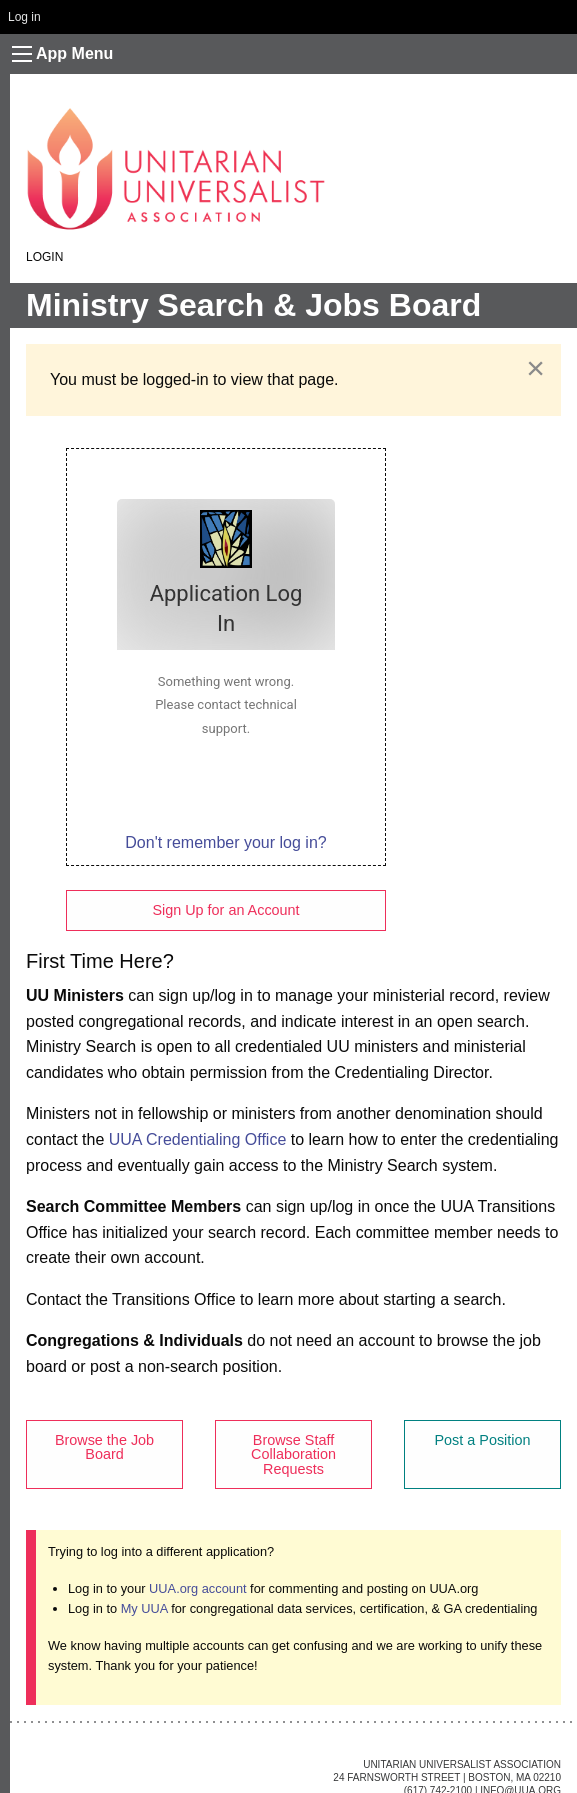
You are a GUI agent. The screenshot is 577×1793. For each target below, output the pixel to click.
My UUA (144, 1608)
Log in (24, 17)
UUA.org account (197, 1588)
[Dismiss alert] (535, 368)
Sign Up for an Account (225, 910)
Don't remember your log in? (225, 842)
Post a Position (483, 1440)
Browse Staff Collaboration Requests (293, 1454)
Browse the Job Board (104, 1447)
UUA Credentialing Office (198, 1139)
